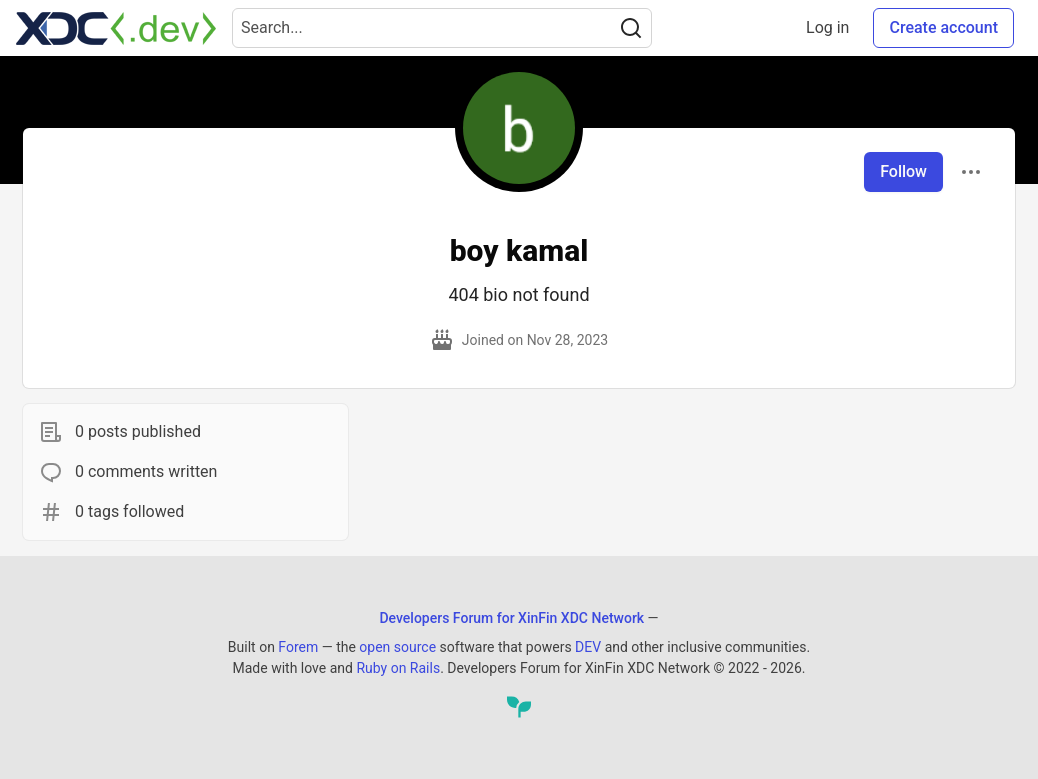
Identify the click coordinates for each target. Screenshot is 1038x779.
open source (397, 647)
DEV (588, 647)
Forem (298, 647)
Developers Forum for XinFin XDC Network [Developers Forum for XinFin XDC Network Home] (511, 618)
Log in (827, 27)
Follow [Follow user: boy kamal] (903, 171)
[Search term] (442, 28)
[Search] (631, 28)
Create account (943, 27)
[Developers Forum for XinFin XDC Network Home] (116, 28)
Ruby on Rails (398, 668)
